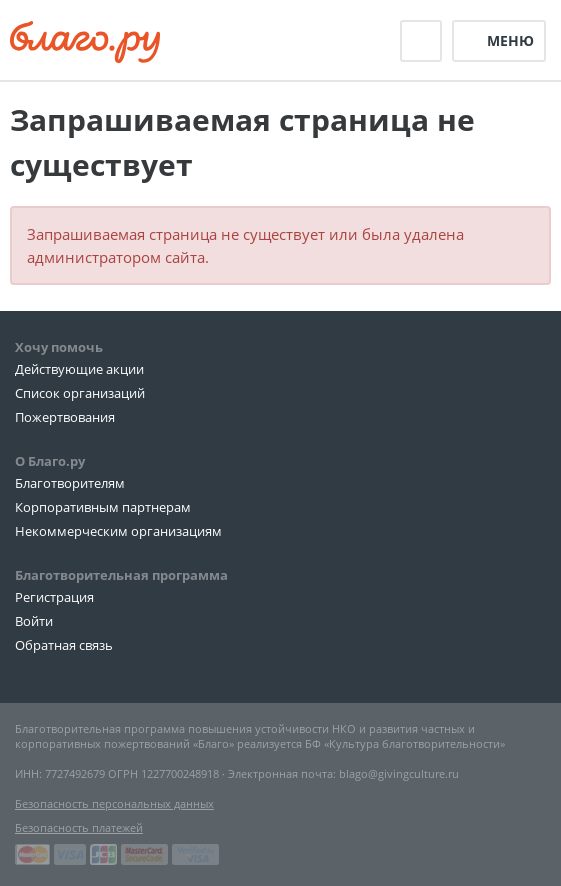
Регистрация (54, 597)
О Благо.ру (50, 461)
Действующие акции (79, 369)
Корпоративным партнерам (103, 507)
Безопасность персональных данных (114, 803)
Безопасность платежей (79, 827)
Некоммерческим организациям (118, 531)
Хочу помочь (59, 347)
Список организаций (80, 393)
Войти (34, 621)
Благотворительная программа (121, 575)
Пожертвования (65, 417)
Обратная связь (64, 645)
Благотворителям (70, 483)
